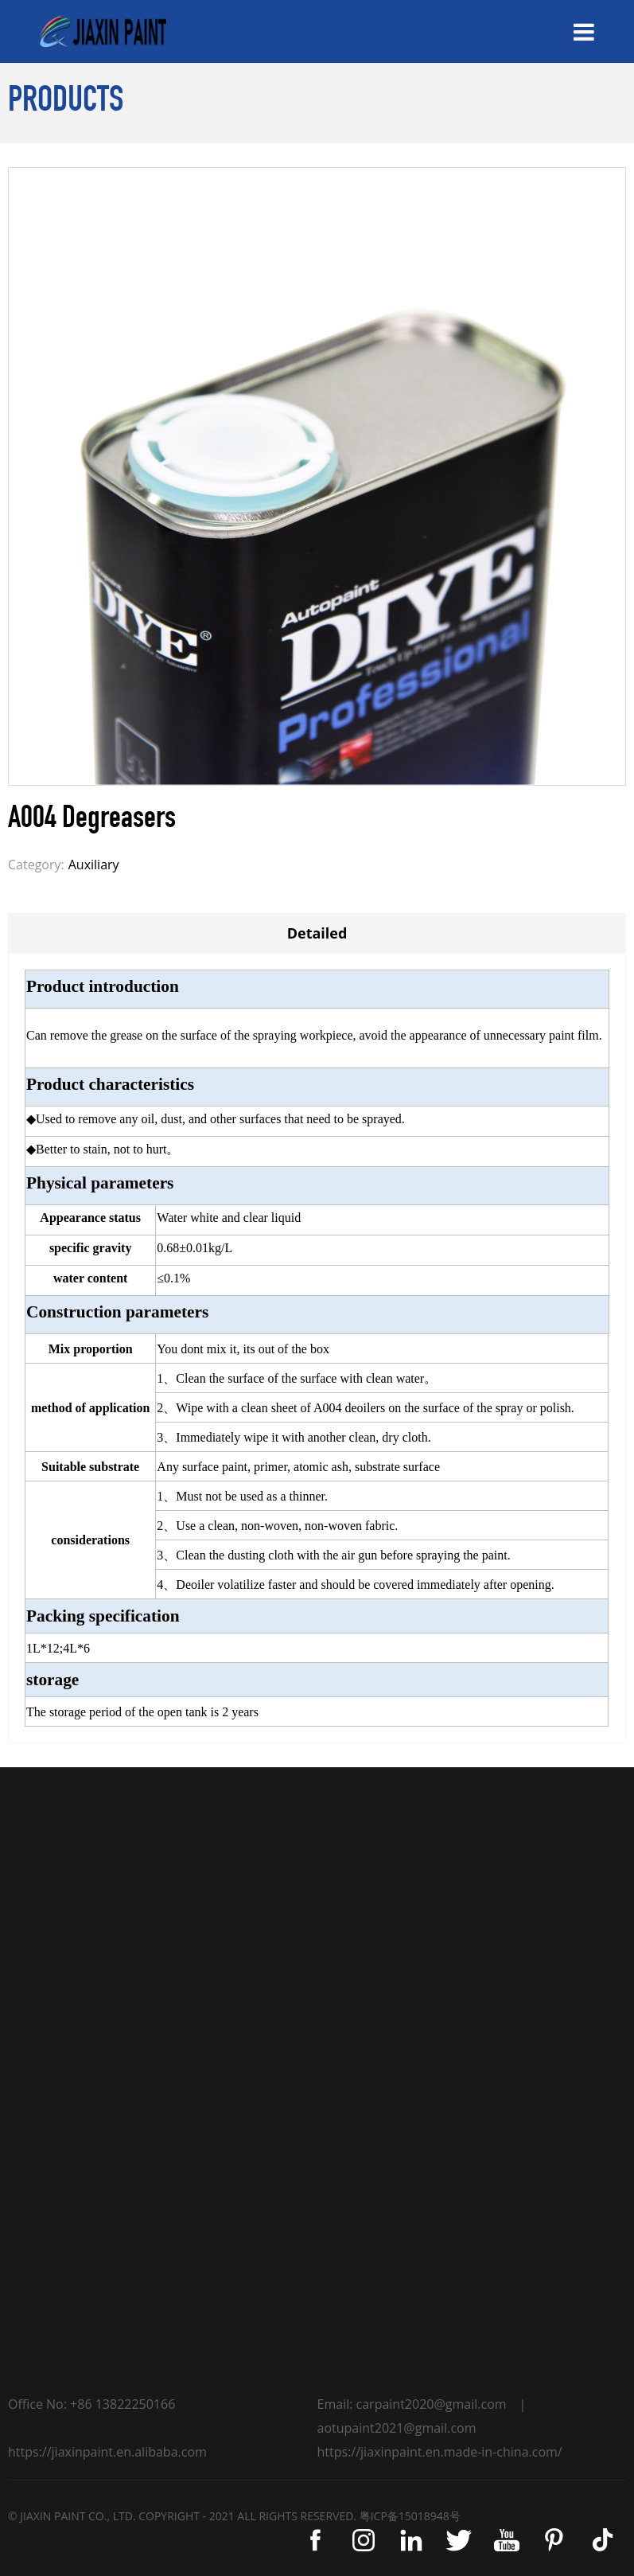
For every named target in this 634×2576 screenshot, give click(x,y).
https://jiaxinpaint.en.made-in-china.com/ (439, 2452)
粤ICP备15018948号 (410, 2515)
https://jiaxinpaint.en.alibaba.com (107, 2452)
